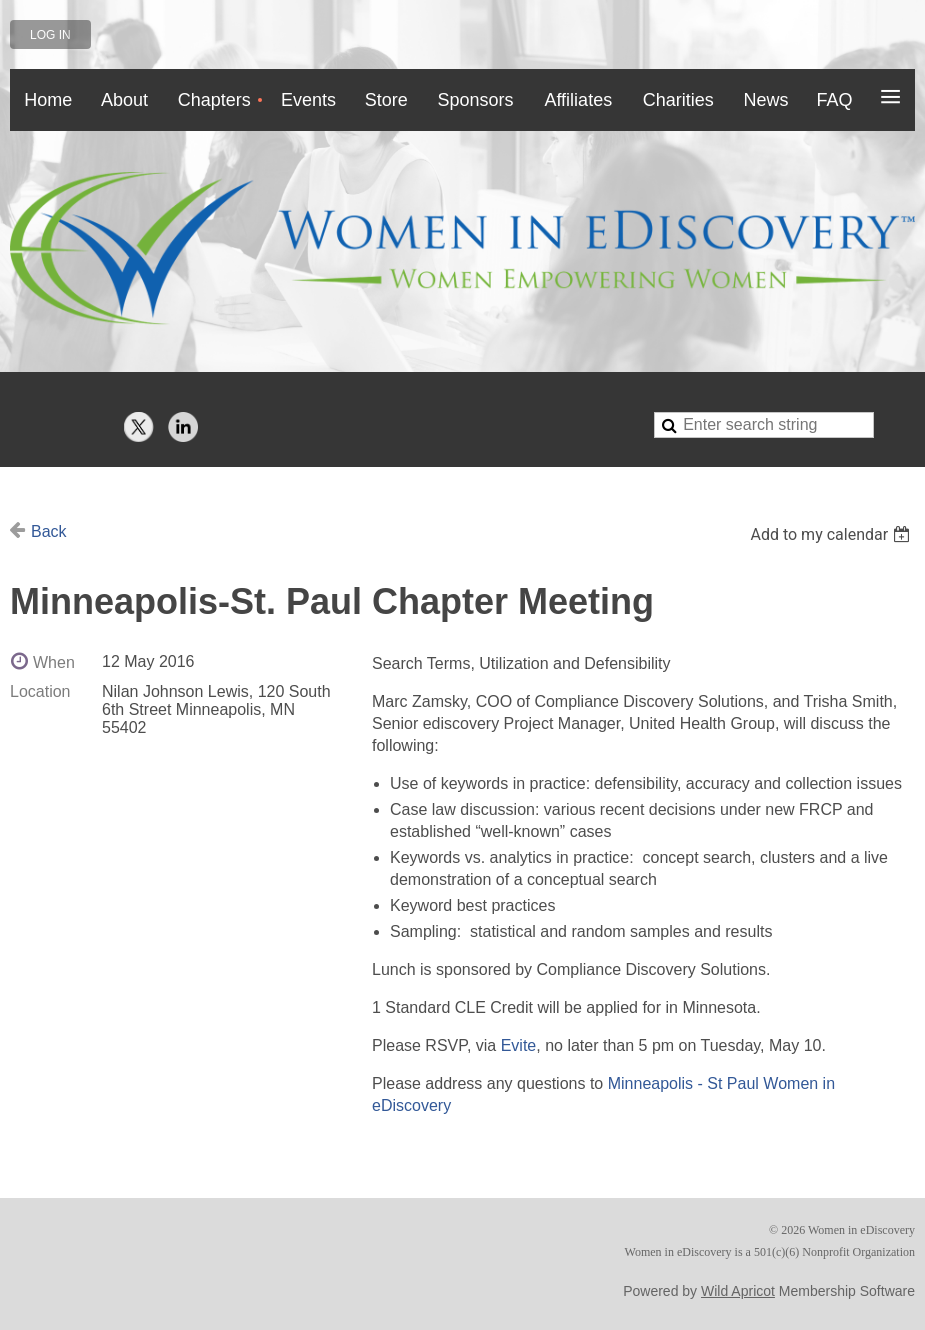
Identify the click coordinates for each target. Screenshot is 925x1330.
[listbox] (832, 534)
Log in (50, 35)
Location (40, 691)
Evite (519, 1045)
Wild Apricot (738, 1291)
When (54, 662)
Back (49, 531)
